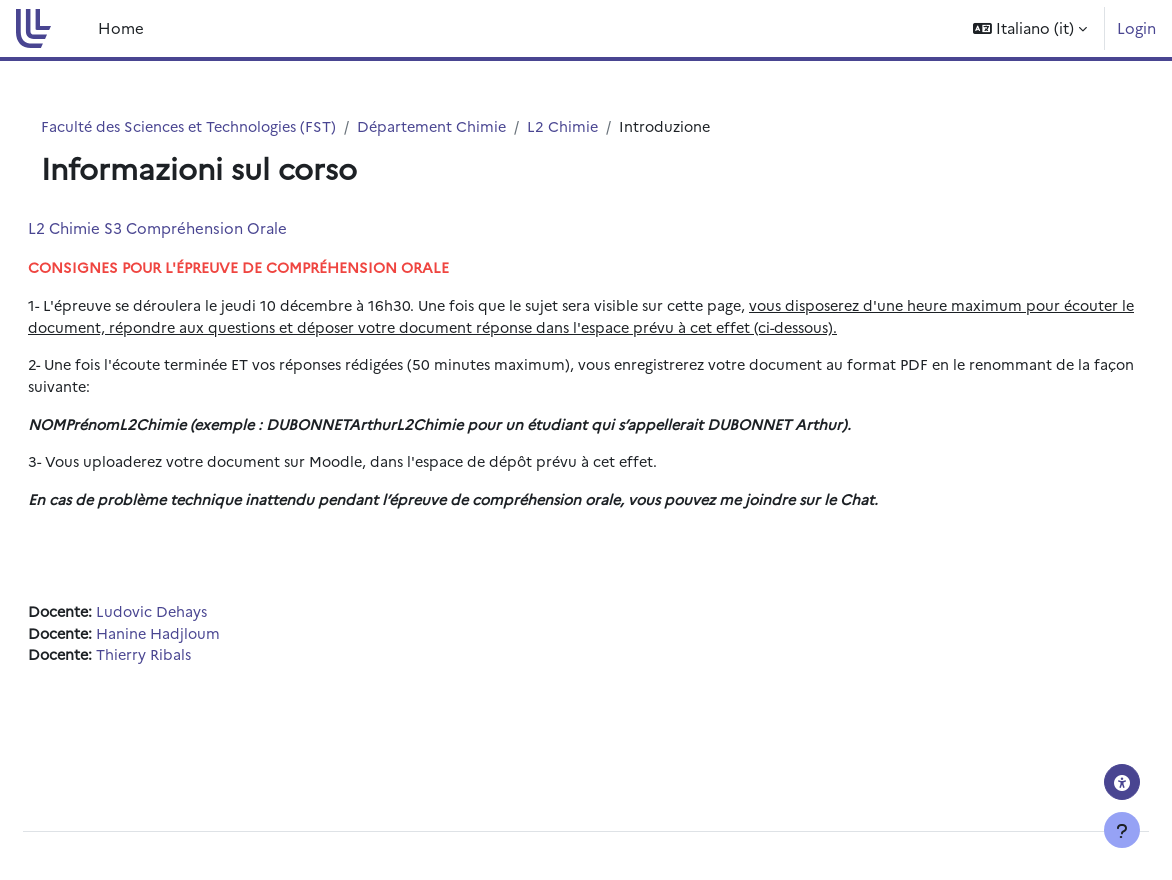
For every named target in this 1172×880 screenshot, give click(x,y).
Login (1136, 27)
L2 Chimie (609, 126)
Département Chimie (475, 126)
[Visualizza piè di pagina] (1122, 830)
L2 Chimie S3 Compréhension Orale (205, 228)
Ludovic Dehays (204, 642)
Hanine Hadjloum (211, 665)
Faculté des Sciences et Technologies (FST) (224, 126)
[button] (1030, 28)
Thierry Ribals (196, 687)
